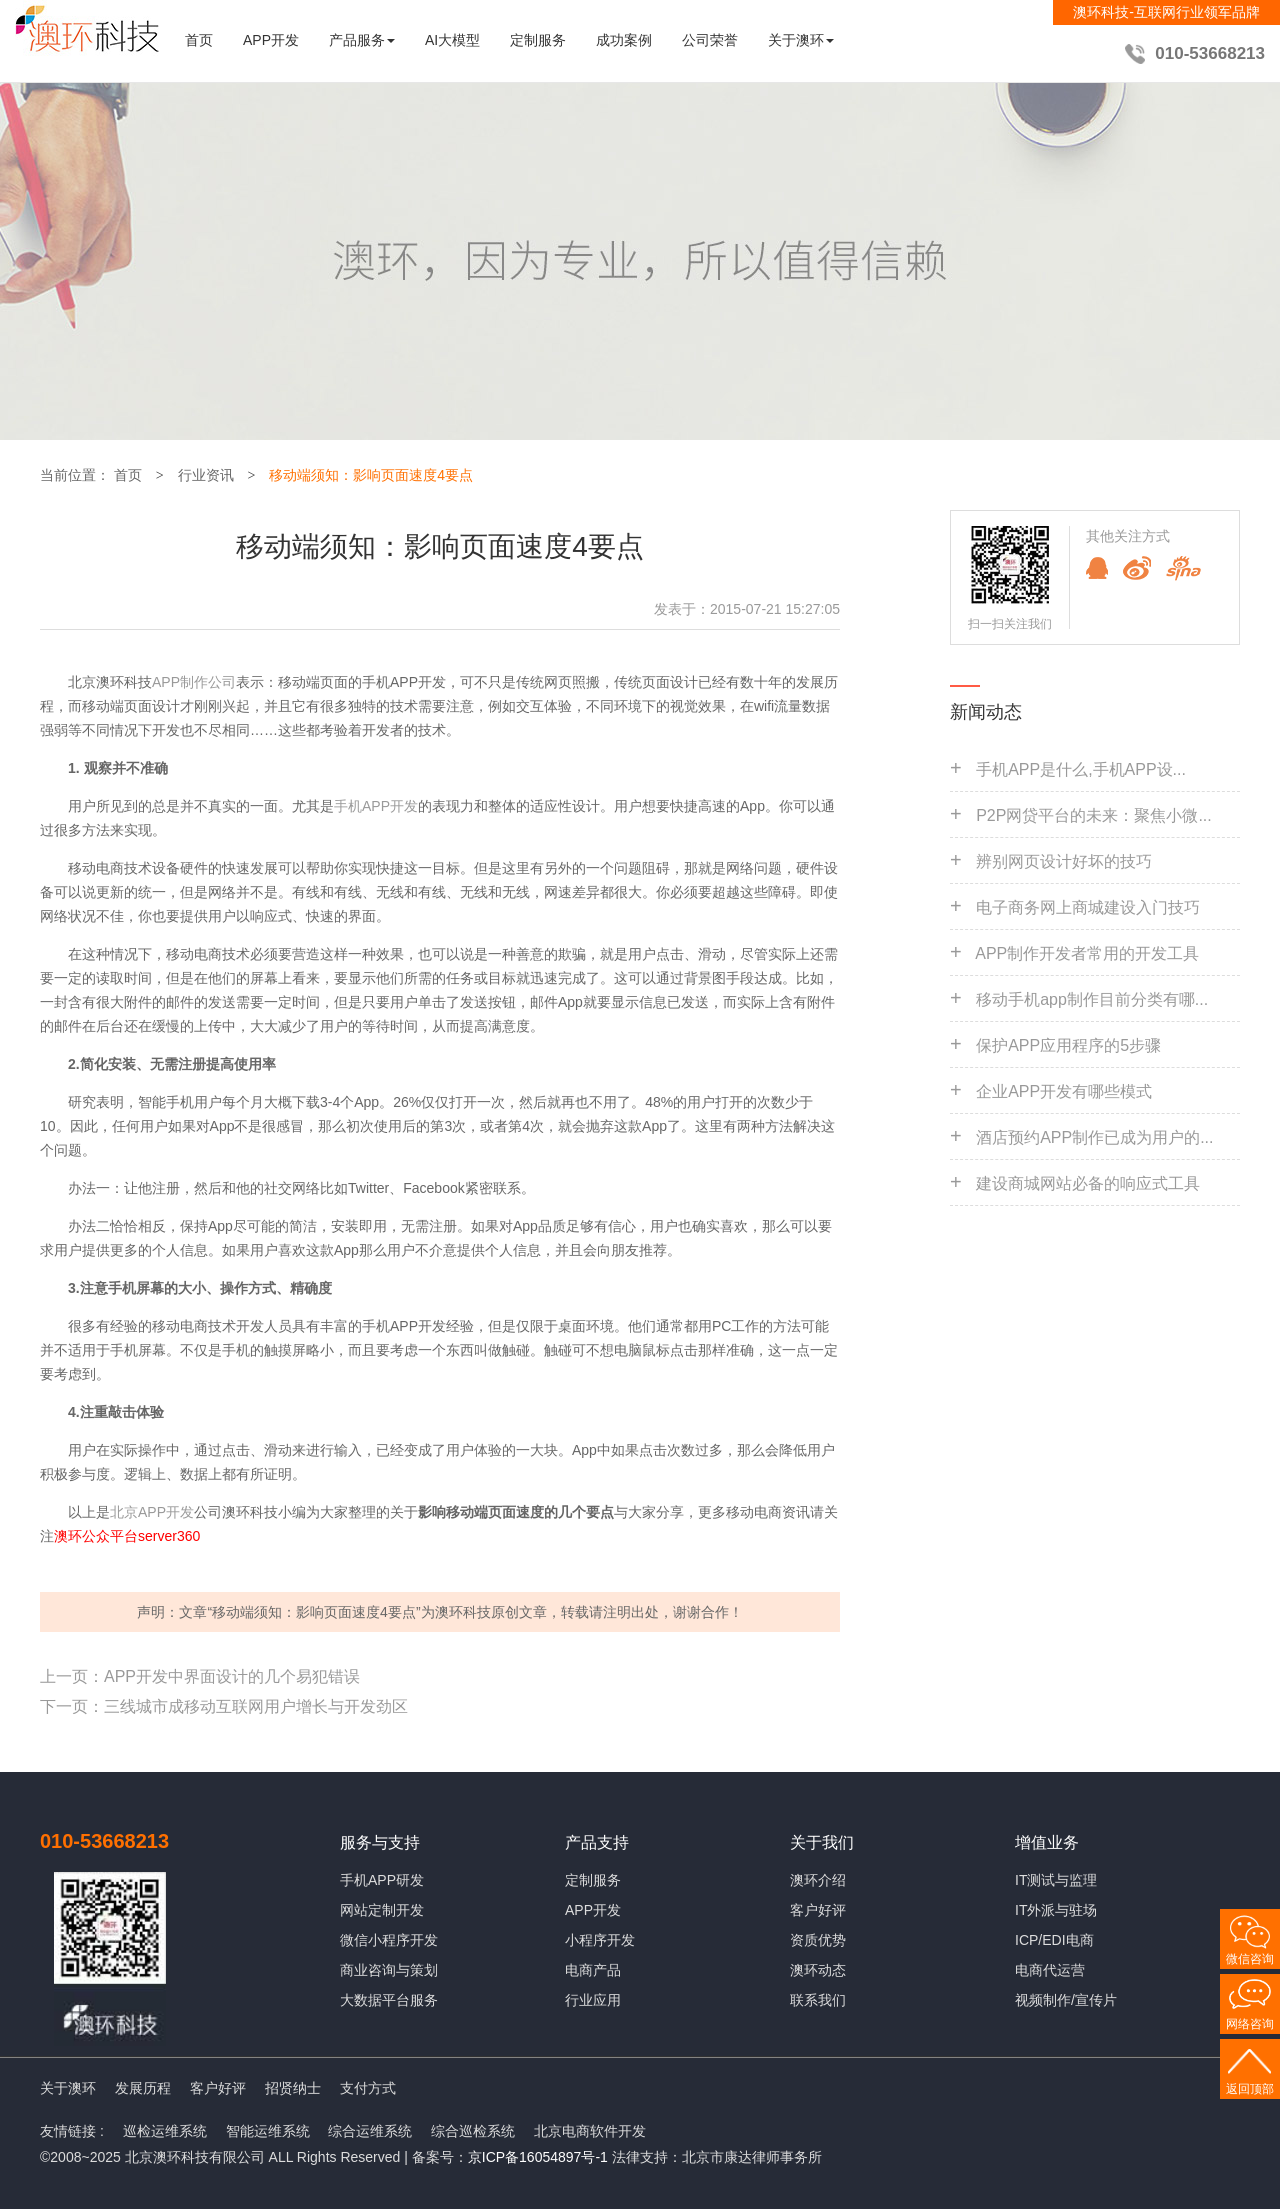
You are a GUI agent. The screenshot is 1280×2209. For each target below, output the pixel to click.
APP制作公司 (194, 682)
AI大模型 (452, 40)
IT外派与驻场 (1056, 1910)
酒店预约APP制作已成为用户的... (1094, 1137)
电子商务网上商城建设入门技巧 (1088, 907)
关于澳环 (68, 2088)
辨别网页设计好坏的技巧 (1064, 861)
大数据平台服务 (389, 2000)
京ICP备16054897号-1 (538, 2157)
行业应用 (593, 2000)
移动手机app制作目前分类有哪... (1092, 999)
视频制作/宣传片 (1066, 2000)
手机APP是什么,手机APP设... (1081, 769)
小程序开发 (600, 1940)
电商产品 (593, 1970)
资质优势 (818, 1940)
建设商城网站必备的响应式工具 (1088, 1183)
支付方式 (368, 2088)
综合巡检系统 (473, 2131)
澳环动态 (818, 1970)
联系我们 (818, 2000)
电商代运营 (1050, 1970)
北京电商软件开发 (590, 2131)
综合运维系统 (370, 2131)
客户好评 (818, 1910)
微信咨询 (1250, 1959)
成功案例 (624, 40)
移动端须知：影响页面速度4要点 (371, 475)
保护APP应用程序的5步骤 (1068, 1045)
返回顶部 (1250, 2089)
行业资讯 (206, 475)
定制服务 (538, 40)
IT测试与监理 (1056, 1880)
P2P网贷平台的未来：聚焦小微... (1094, 815)
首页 (199, 40)
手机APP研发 (382, 1880)
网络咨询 (1250, 2024)
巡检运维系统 (165, 2131)
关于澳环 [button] (801, 40)
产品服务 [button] (362, 40)
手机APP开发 (376, 806)
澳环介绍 (818, 1880)
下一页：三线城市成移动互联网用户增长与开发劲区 (224, 1706)
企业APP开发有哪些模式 (1064, 1091)
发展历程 (143, 2088)
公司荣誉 (710, 40)
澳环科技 (463, 1612)
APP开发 (271, 40)
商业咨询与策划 (389, 1970)
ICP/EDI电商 (1054, 1940)
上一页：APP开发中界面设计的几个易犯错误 (200, 1676)
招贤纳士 (293, 2088)
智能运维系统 (268, 2131)
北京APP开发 (152, 1512)
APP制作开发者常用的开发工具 (1087, 953)
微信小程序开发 (389, 1940)
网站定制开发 (382, 1910)
